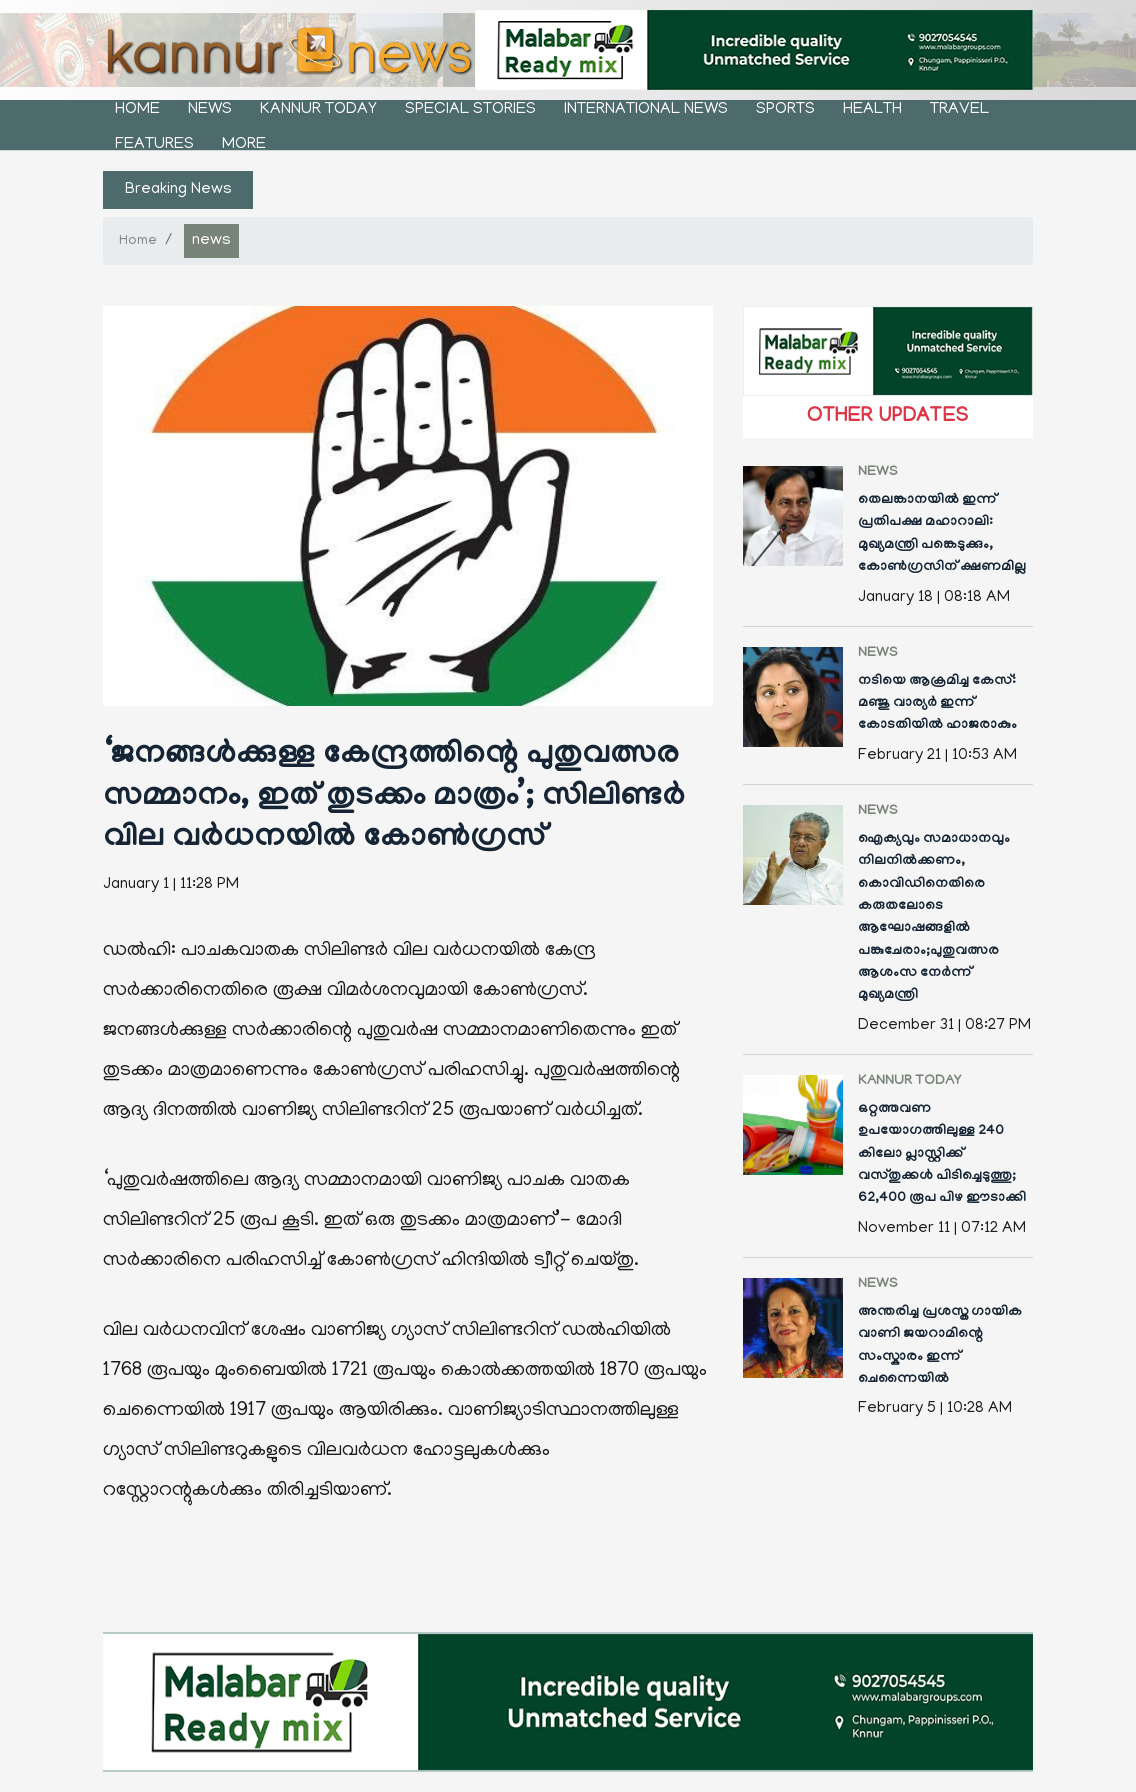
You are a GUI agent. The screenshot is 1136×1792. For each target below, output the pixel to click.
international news (646, 110)
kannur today (318, 110)
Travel (959, 110)
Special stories (470, 110)
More (244, 145)
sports (785, 110)
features (154, 145)
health (872, 110)
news (210, 110)
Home (137, 110)
